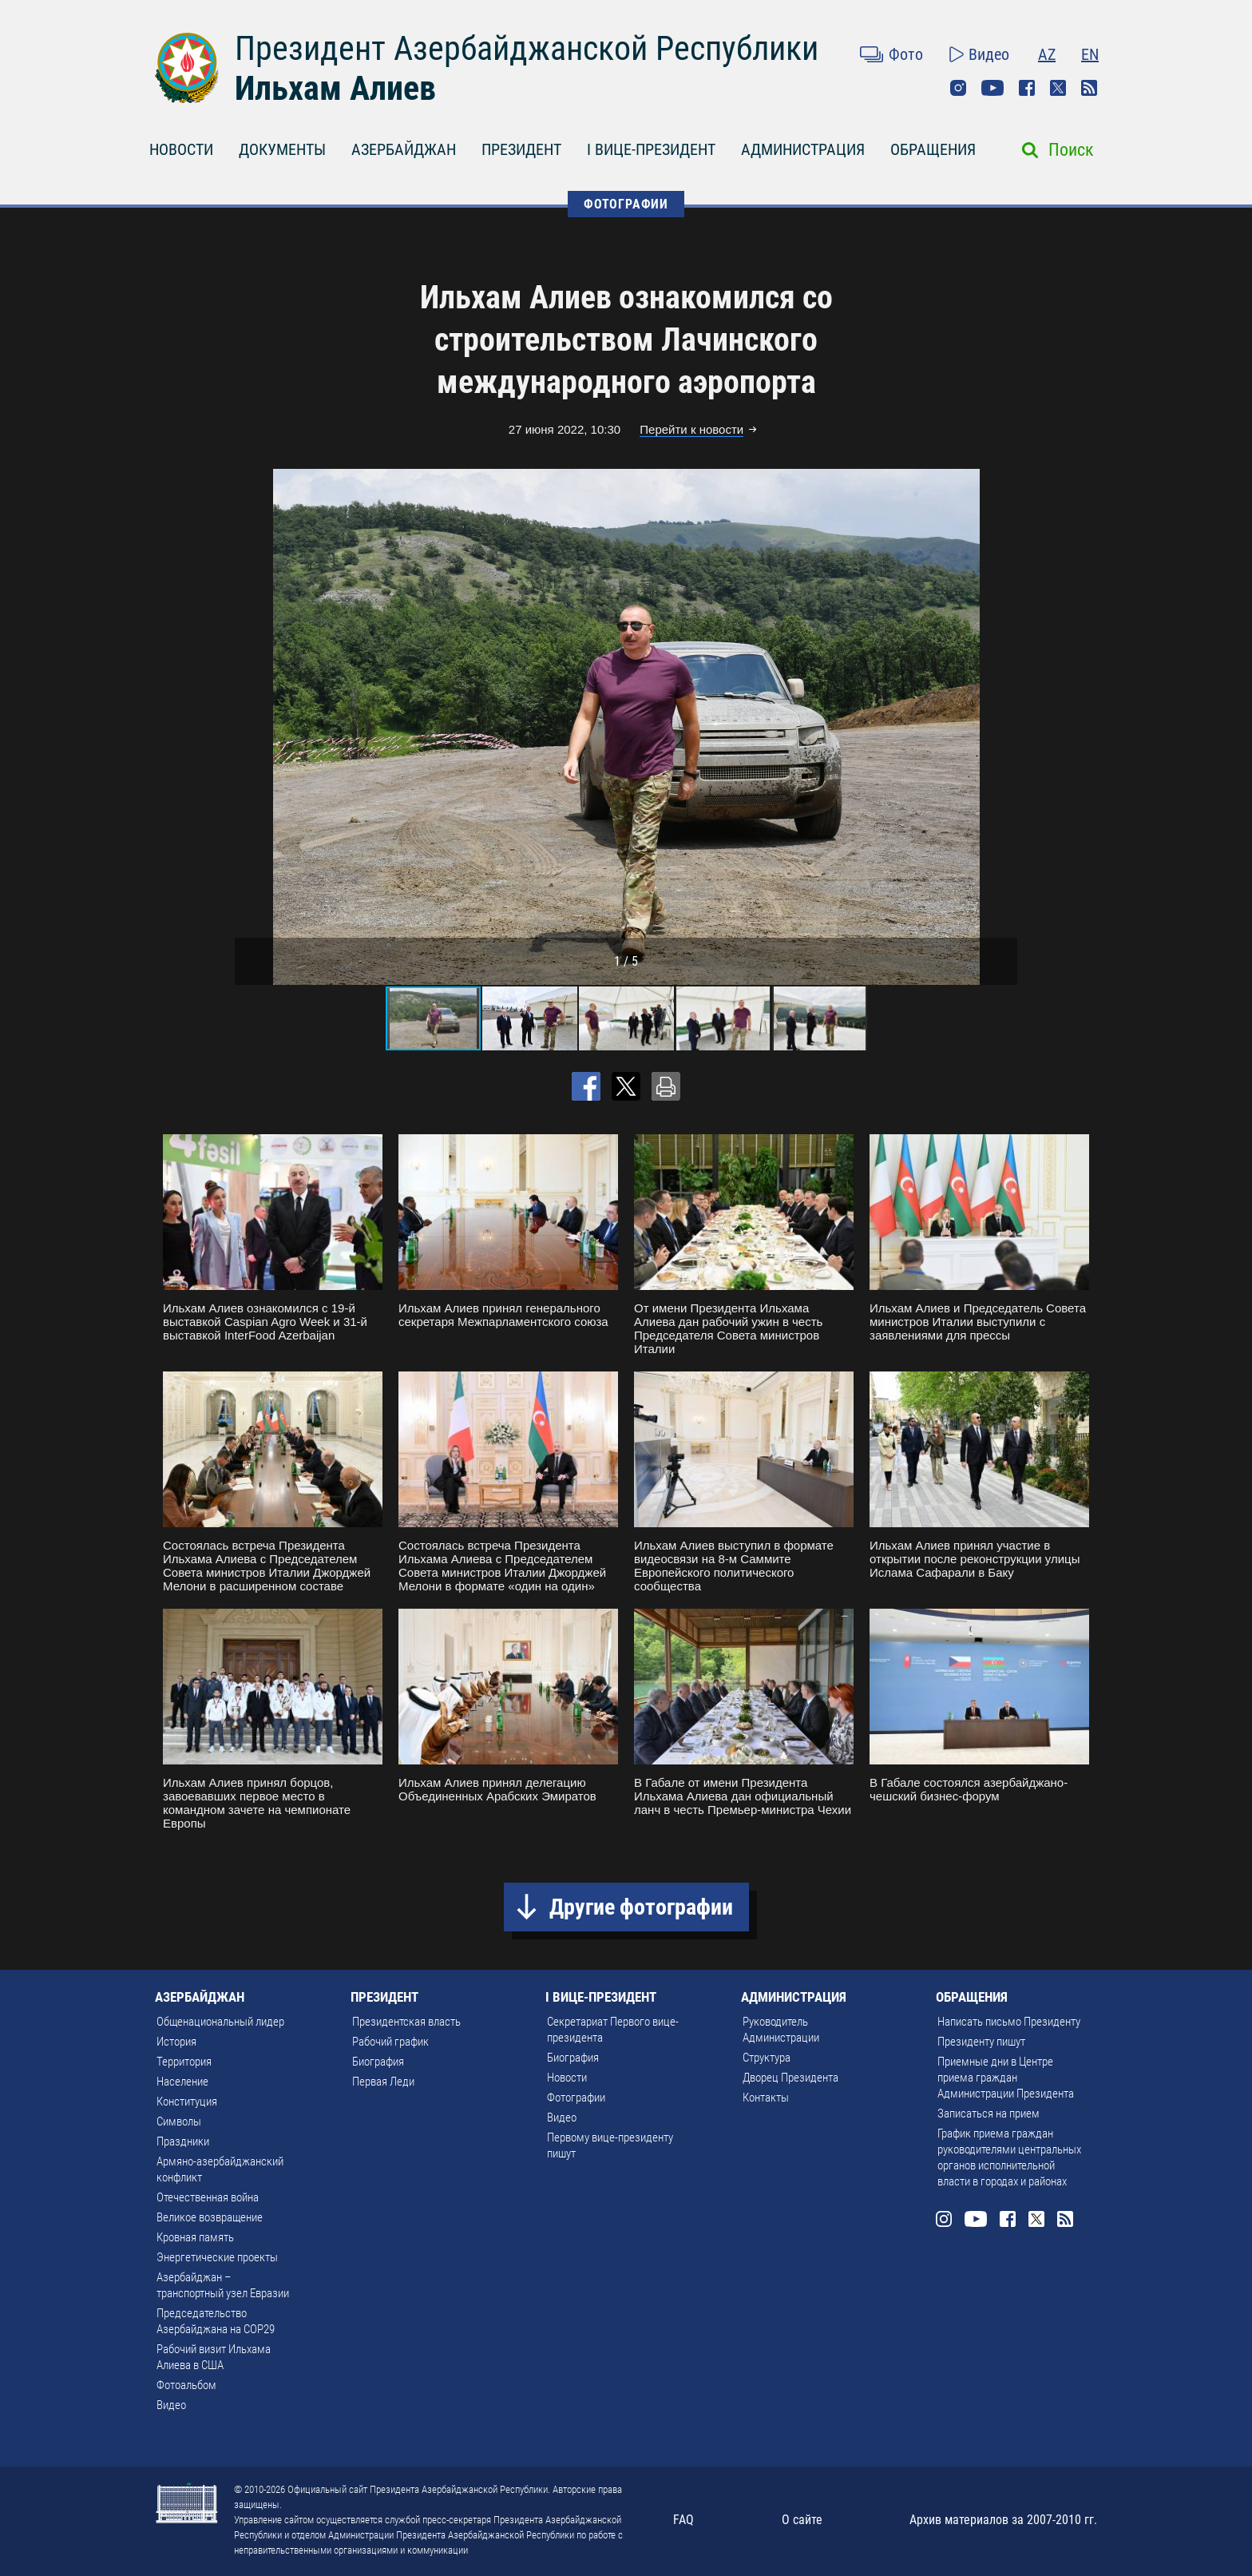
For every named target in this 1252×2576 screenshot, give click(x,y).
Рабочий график (390, 2041)
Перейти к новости (691, 429)
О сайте (802, 2519)
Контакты (766, 2097)
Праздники (182, 2141)
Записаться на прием (988, 2113)
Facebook (1027, 88)
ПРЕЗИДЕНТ (521, 149)
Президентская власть (406, 2021)
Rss (1089, 88)
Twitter (1058, 88)
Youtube (992, 88)
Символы (178, 2121)
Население (182, 2081)
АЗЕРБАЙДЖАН (403, 149)
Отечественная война (207, 2197)
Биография (378, 2061)
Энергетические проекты (217, 2257)
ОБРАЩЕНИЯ (933, 149)
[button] (1003, 727)
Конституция (186, 2101)
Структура (766, 2057)
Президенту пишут (981, 2041)
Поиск (1071, 150)
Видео (989, 54)
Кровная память (195, 2237)
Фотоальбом (186, 2385)
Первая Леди (383, 2081)
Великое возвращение (209, 2217)
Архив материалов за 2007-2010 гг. (1003, 2519)
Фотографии (576, 2097)
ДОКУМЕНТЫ (282, 149)
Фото (906, 54)
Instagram (958, 88)
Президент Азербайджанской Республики (526, 48)
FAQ (683, 2519)
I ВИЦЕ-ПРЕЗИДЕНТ (651, 149)
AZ (1047, 54)
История (176, 2041)
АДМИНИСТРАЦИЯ (803, 149)
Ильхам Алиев (335, 88)
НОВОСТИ (181, 149)
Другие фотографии (641, 1907)
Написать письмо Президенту (1008, 2021)
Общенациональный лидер (220, 2021)
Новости (567, 2077)
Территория (184, 2061)
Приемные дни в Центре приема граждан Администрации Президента (1005, 2077)
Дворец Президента (790, 2077)
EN (1090, 54)
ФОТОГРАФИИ (626, 204)
